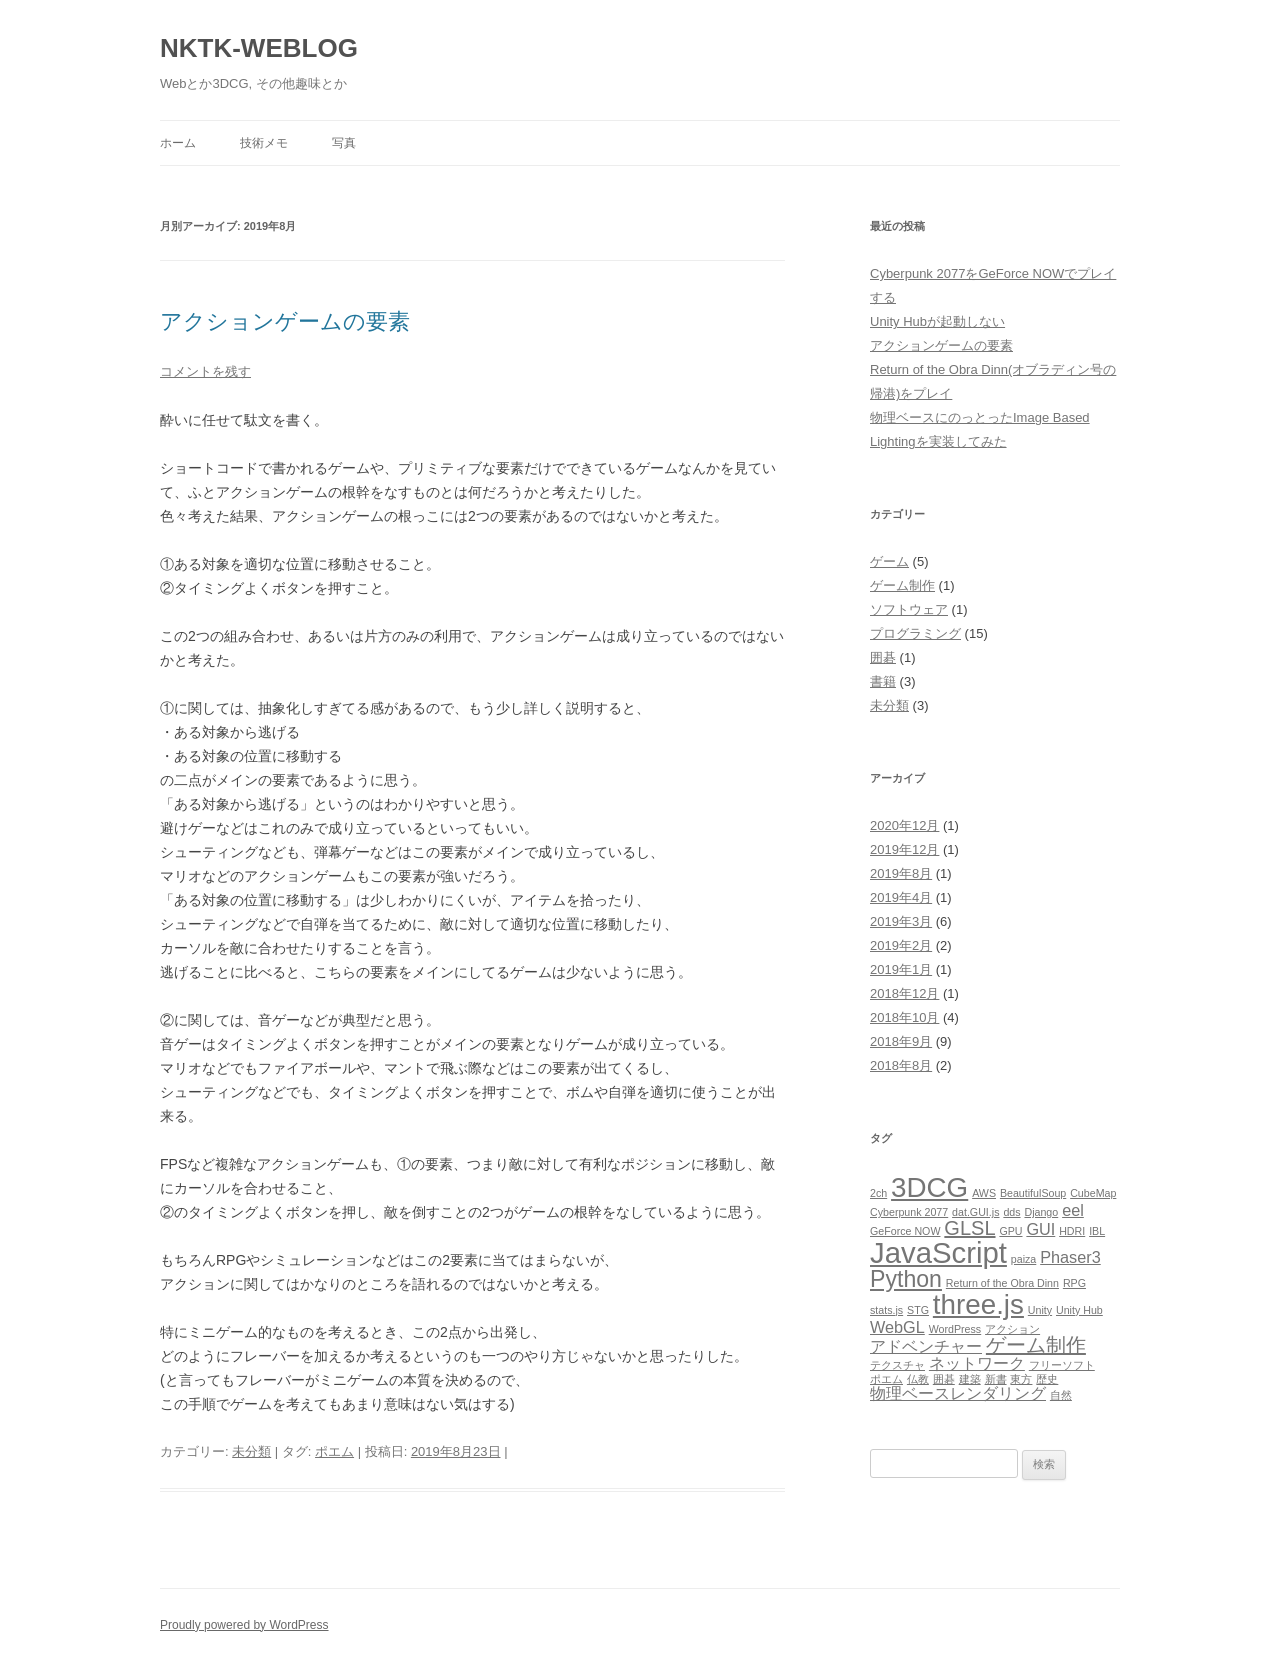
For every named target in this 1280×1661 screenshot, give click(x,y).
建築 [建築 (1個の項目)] (970, 1379)
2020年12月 (904, 825)
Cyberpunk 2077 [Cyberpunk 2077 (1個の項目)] (909, 1212)
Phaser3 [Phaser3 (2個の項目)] (1070, 1257)
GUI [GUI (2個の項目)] (1040, 1229)
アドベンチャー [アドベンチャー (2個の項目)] (926, 1346)
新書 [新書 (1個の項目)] (996, 1379)
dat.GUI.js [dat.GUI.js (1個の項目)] (975, 1212)
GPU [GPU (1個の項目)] (1010, 1231)
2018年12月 (904, 993)
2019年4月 (901, 897)
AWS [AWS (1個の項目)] (984, 1193)
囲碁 (883, 657)
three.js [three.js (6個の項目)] (978, 1304)
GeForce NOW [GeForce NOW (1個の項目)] (905, 1231)
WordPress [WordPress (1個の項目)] (955, 1329)
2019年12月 (904, 849)
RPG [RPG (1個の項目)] (1074, 1283)
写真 (344, 143)
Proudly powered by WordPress (244, 1625)
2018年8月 (901, 1065)
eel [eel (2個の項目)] (1073, 1210)
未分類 (251, 1451)
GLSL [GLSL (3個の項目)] (969, 1228)
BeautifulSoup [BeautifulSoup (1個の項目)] (1033, 1193)
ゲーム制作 (902, 585)
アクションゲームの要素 (285, 321)
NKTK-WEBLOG (259, 48)
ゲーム (889, 561)
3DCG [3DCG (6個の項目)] (929, 1187)
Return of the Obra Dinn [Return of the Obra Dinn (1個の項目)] (1002, 1283)
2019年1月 (901, 969)
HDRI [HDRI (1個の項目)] (1072, 1231)
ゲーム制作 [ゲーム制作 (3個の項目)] (1036, 1345)
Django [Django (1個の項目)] (1041, 1212)
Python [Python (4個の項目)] (906, 1279)
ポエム (334, 1451)
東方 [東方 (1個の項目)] (1021, 1379)
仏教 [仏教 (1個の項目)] (918, 1379)
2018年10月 (904, 1017)
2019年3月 (901, 921)
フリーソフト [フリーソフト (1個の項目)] (1062, 1365)
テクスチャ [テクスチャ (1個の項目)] (897, 1365)
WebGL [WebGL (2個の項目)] (897, 1327)
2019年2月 (901, 945)
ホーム (178, 143)
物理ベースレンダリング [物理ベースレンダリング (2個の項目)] (958, 1393)
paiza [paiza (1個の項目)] (1023, 1259)
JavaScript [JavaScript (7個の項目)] (938, 1252)
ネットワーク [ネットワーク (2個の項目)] (977, 1363)
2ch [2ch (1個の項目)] (878, 1193)
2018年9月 (901, 1041)
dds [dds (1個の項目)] (1011, 1212)
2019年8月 (901, 873)
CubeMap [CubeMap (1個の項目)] (1093, 1193)
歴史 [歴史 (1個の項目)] (1047, 1379)
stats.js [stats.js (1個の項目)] (886, 1310)
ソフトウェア (909, 609)
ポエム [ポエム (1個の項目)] (886, 1379)
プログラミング (915, 633)
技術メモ (264, 143)
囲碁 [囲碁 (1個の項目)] (944, 1379)
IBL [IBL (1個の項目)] (1097, 1231)
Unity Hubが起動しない (937, 321)
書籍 (883, 681)
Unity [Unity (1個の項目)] (1040, 1310)
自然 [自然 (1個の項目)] (1061, 1395)
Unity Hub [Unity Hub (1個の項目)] (1079, 1310)
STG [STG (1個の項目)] (918, 1310)
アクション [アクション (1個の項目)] (1012, 1329)
